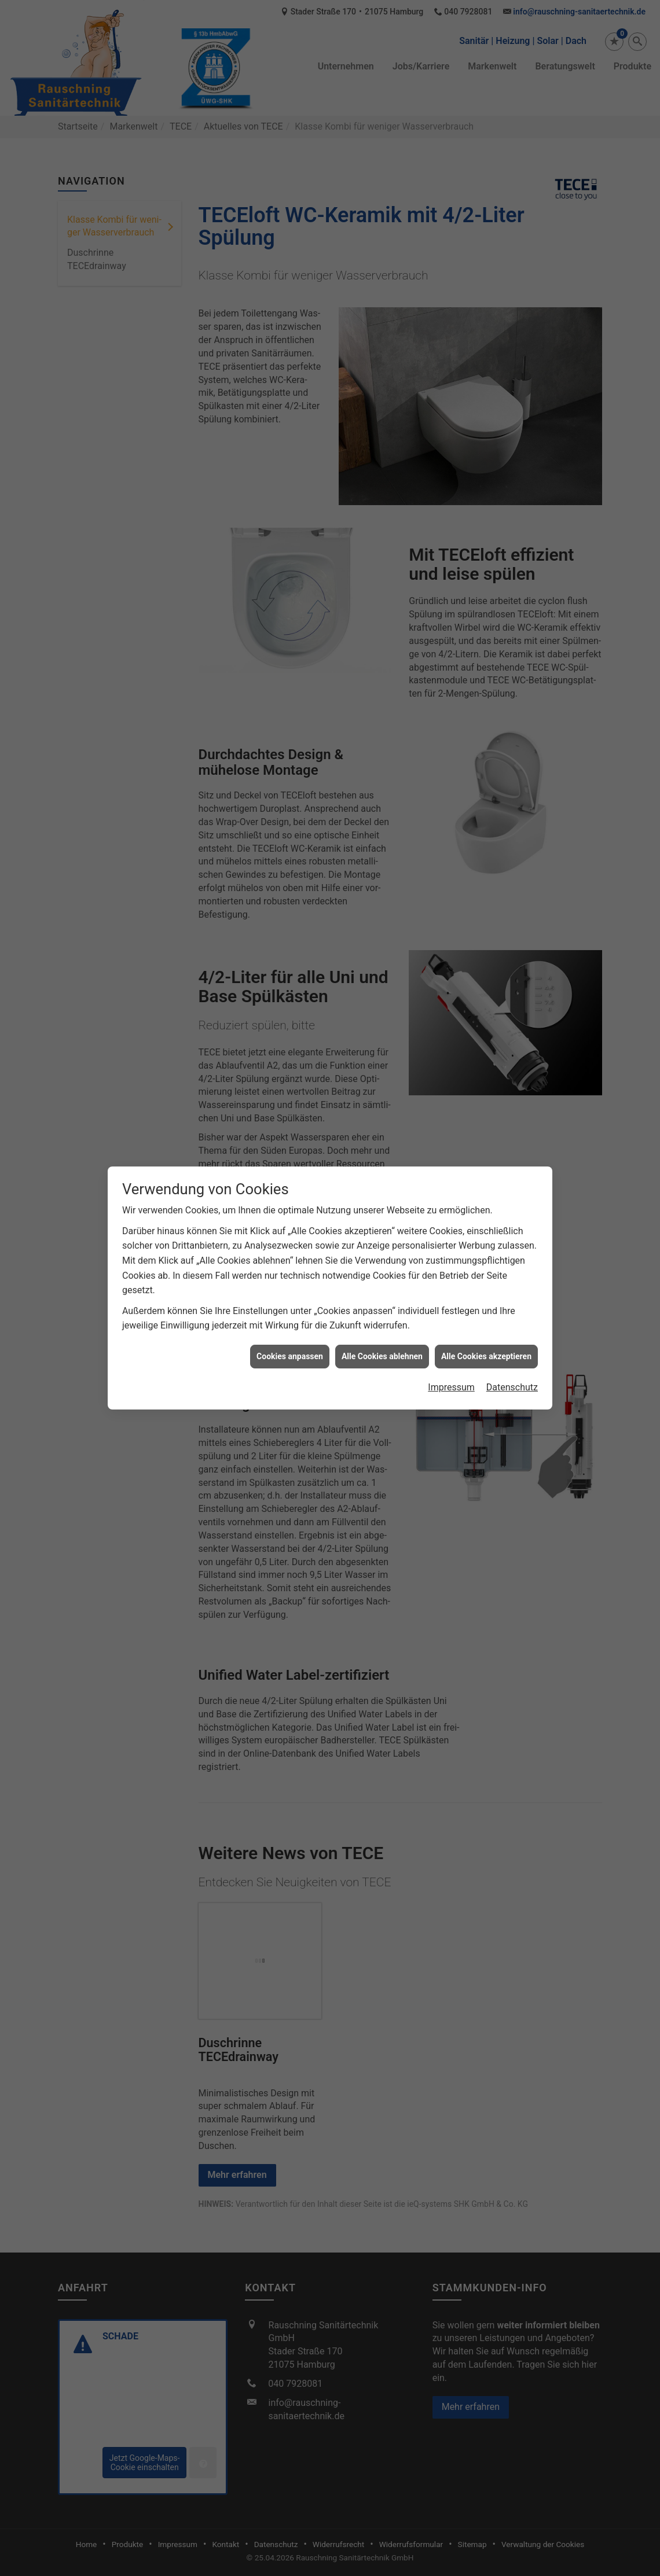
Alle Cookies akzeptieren (486, 1275)
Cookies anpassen (289, 1275)
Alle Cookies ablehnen (382, 1275)
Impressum (451, 1306)
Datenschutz (512, 1306)
